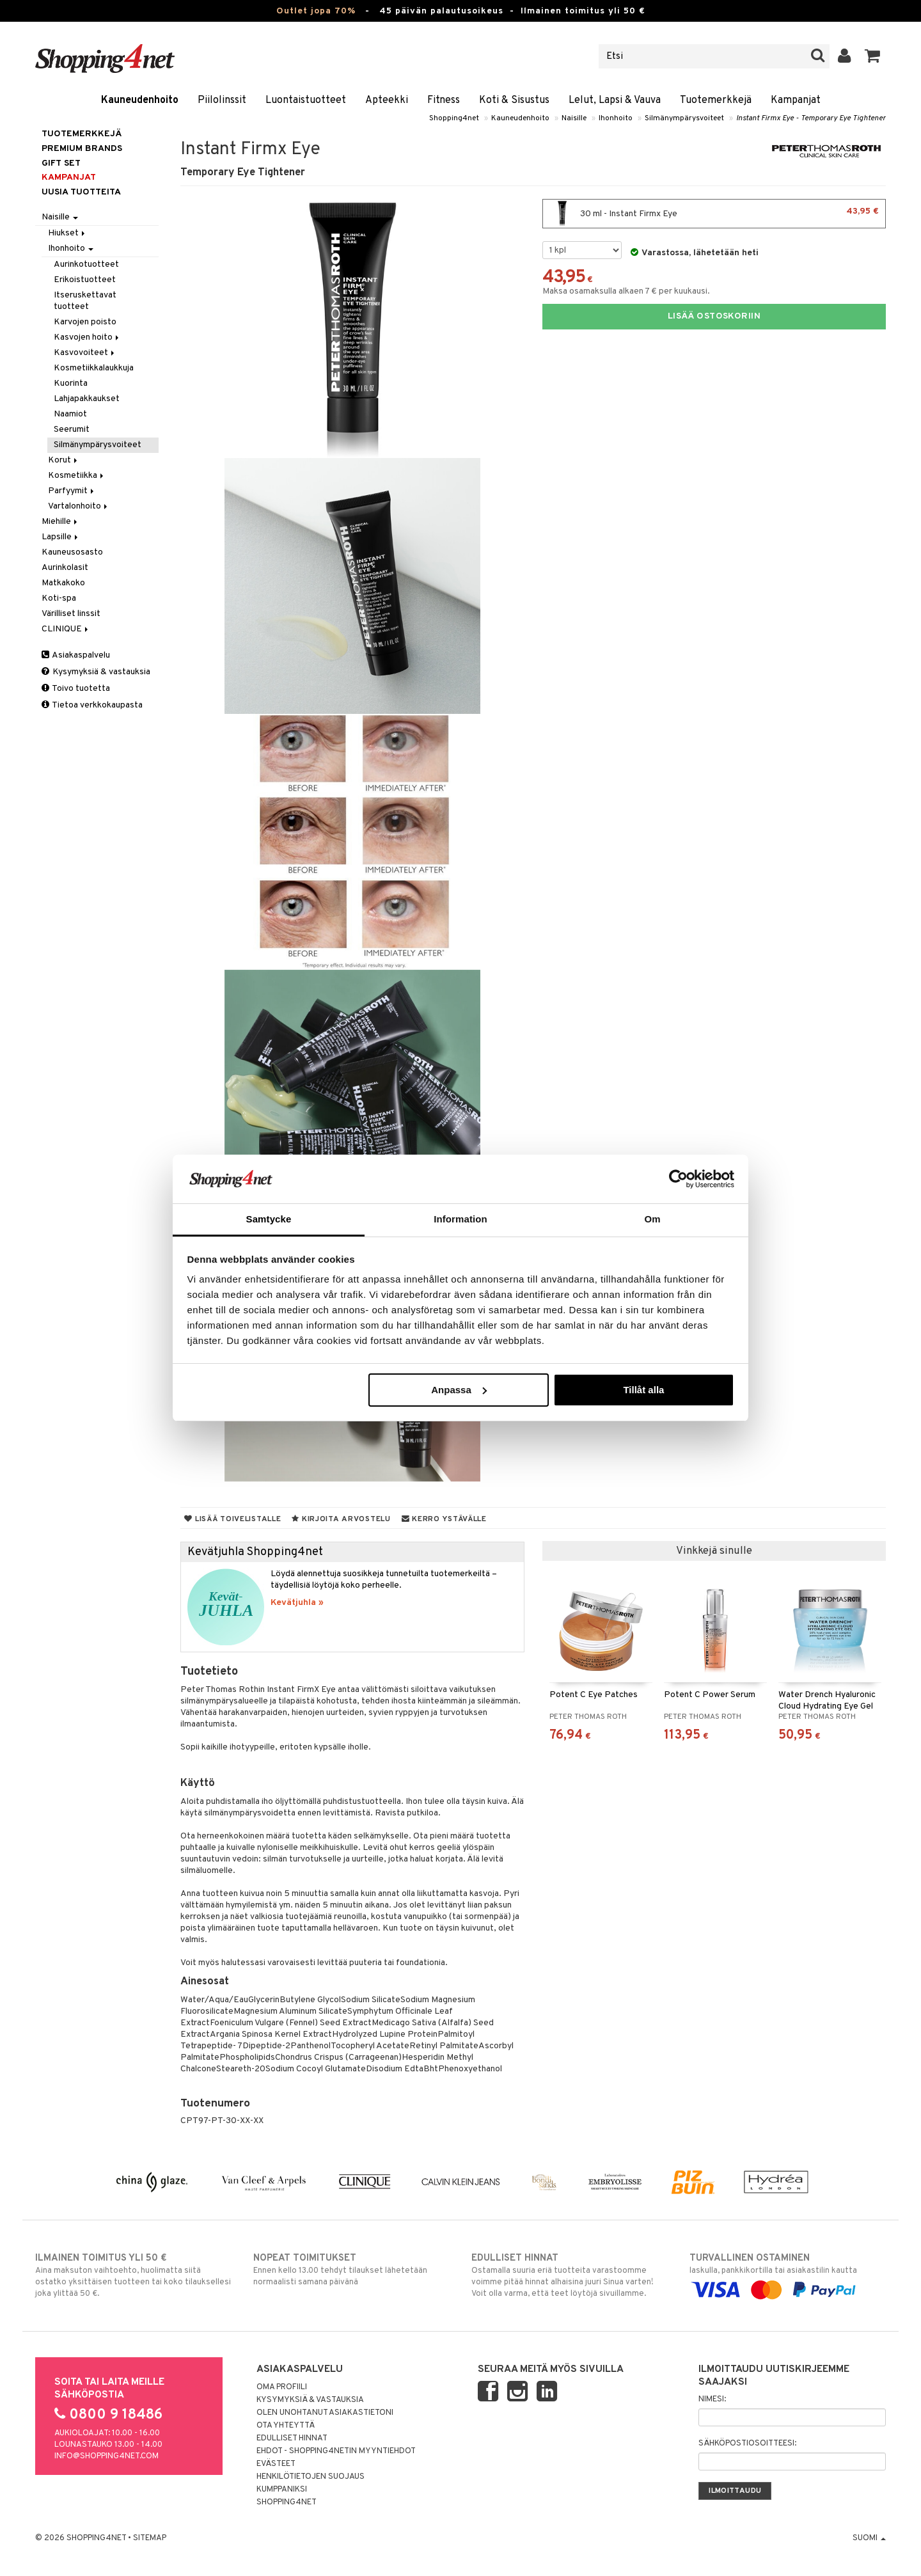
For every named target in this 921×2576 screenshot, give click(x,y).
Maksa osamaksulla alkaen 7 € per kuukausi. (626, 291)
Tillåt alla (643, 1389)
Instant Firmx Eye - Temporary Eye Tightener (811, 118)
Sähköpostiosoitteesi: (747, 2443)
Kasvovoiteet (85, 352)
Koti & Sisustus (514, 100)
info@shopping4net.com (106, 2456)
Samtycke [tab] (269, 1218)
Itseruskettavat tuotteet (85, 301)
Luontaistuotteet (305, 100)
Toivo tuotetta (76, 688)
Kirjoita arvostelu (341, 1519)
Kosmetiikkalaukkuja (94, 368)
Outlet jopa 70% (316, 11)
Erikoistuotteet (85, 279)
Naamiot (70, 414)
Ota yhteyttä (285, 2426)
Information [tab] (460, 1218)
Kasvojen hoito (87, 337)
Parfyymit (72, 491)
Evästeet (275, 2464)
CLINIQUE (66, 629)
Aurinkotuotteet (86, 264)
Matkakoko (63, 583)
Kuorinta (71, 383)
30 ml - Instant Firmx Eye (714, 213)
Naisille (574, 118)
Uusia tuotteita (81, 192)
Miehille (60, 521)
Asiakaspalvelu (76, 655)
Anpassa (459, 1389)
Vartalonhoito (78, 506)
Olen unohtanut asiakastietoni (324, 2413)
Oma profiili (281, 2387)
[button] (873, 56)
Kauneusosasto (72, 552)
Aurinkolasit (65, 567)
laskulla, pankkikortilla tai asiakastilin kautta (787, 2274)
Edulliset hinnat (291, 2438)
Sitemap (149, 2538)
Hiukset (67, 233)
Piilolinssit (222, 100)
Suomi (869, 2538)
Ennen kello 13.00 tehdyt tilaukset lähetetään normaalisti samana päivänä (351, 2270)
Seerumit (72, 429)
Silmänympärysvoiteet (684, 118)
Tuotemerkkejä (716, 100)
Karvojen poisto (85, 322)
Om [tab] (652, 1218)
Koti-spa (59, 598)
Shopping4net (454, 118)
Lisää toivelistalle (232, 1519)
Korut (63, 460)
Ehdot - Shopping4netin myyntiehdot (336, 2451)
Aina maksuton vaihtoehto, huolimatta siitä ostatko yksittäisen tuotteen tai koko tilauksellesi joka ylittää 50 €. (133, 2275)
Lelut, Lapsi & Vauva (615, 100)
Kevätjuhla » (297, 1602)
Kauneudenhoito (139, 100)
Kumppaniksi (281, 2490)
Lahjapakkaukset (87, 398)
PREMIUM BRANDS (82, 148)
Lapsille (61, 537)
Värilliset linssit (71, 613)
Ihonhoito (616, 118)
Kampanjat (796, 100)
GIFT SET (61, 163)
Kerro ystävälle (444, 1519)
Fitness (443, 100)
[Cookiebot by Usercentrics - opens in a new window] (678, 1179)
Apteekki (386, 100)
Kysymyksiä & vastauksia (96, 672)
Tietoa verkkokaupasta (92, 705)
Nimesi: (712, 2399)
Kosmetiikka (77, 475)
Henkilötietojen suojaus (310, 2477)
